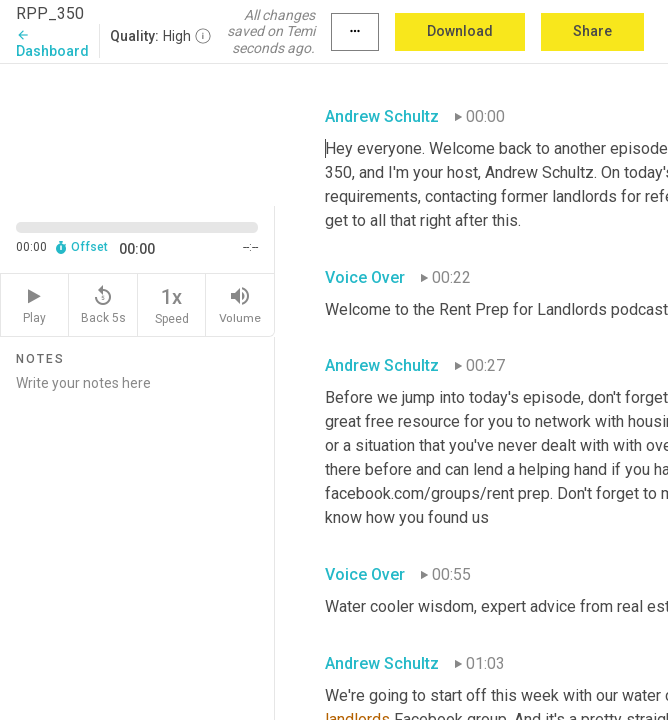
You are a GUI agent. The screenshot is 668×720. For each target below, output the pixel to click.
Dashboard (52, 43)
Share (592, 31)
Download (460, 31)
